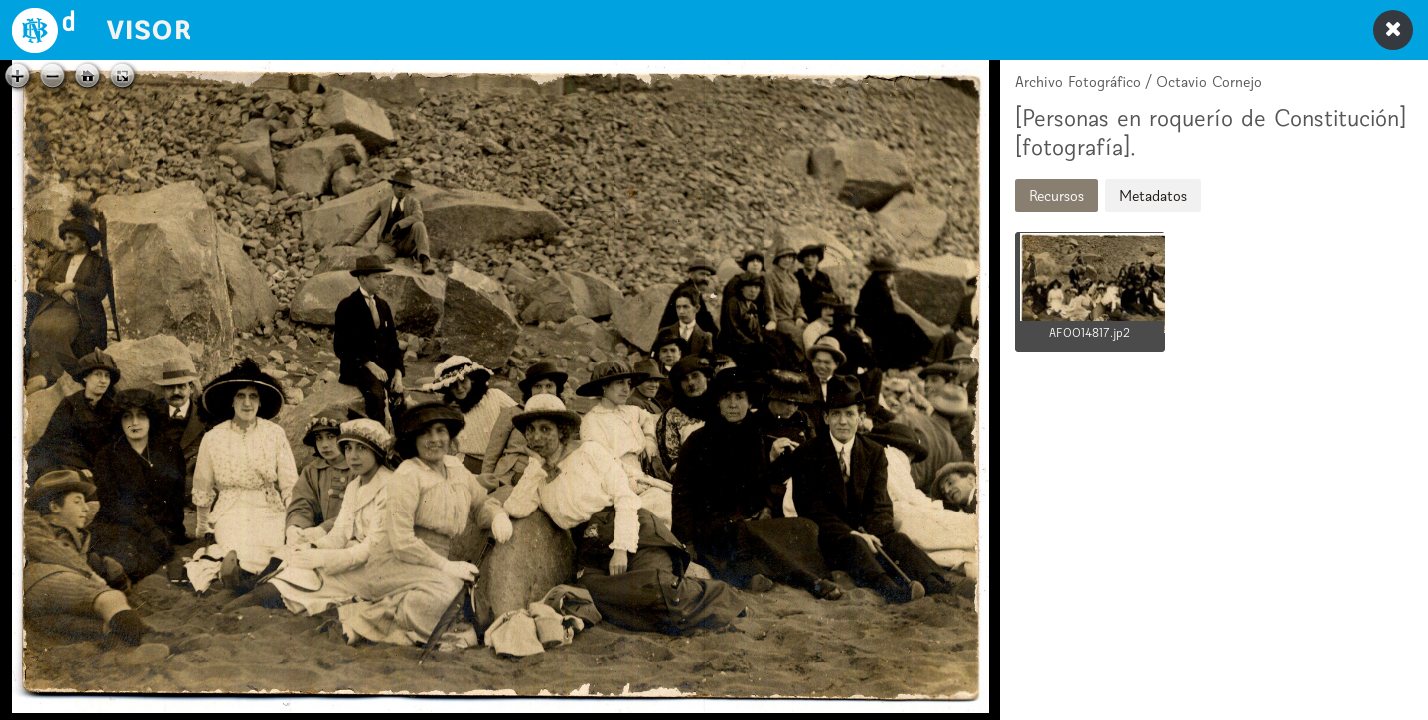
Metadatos (1153, 195)
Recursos (1056, 195)
